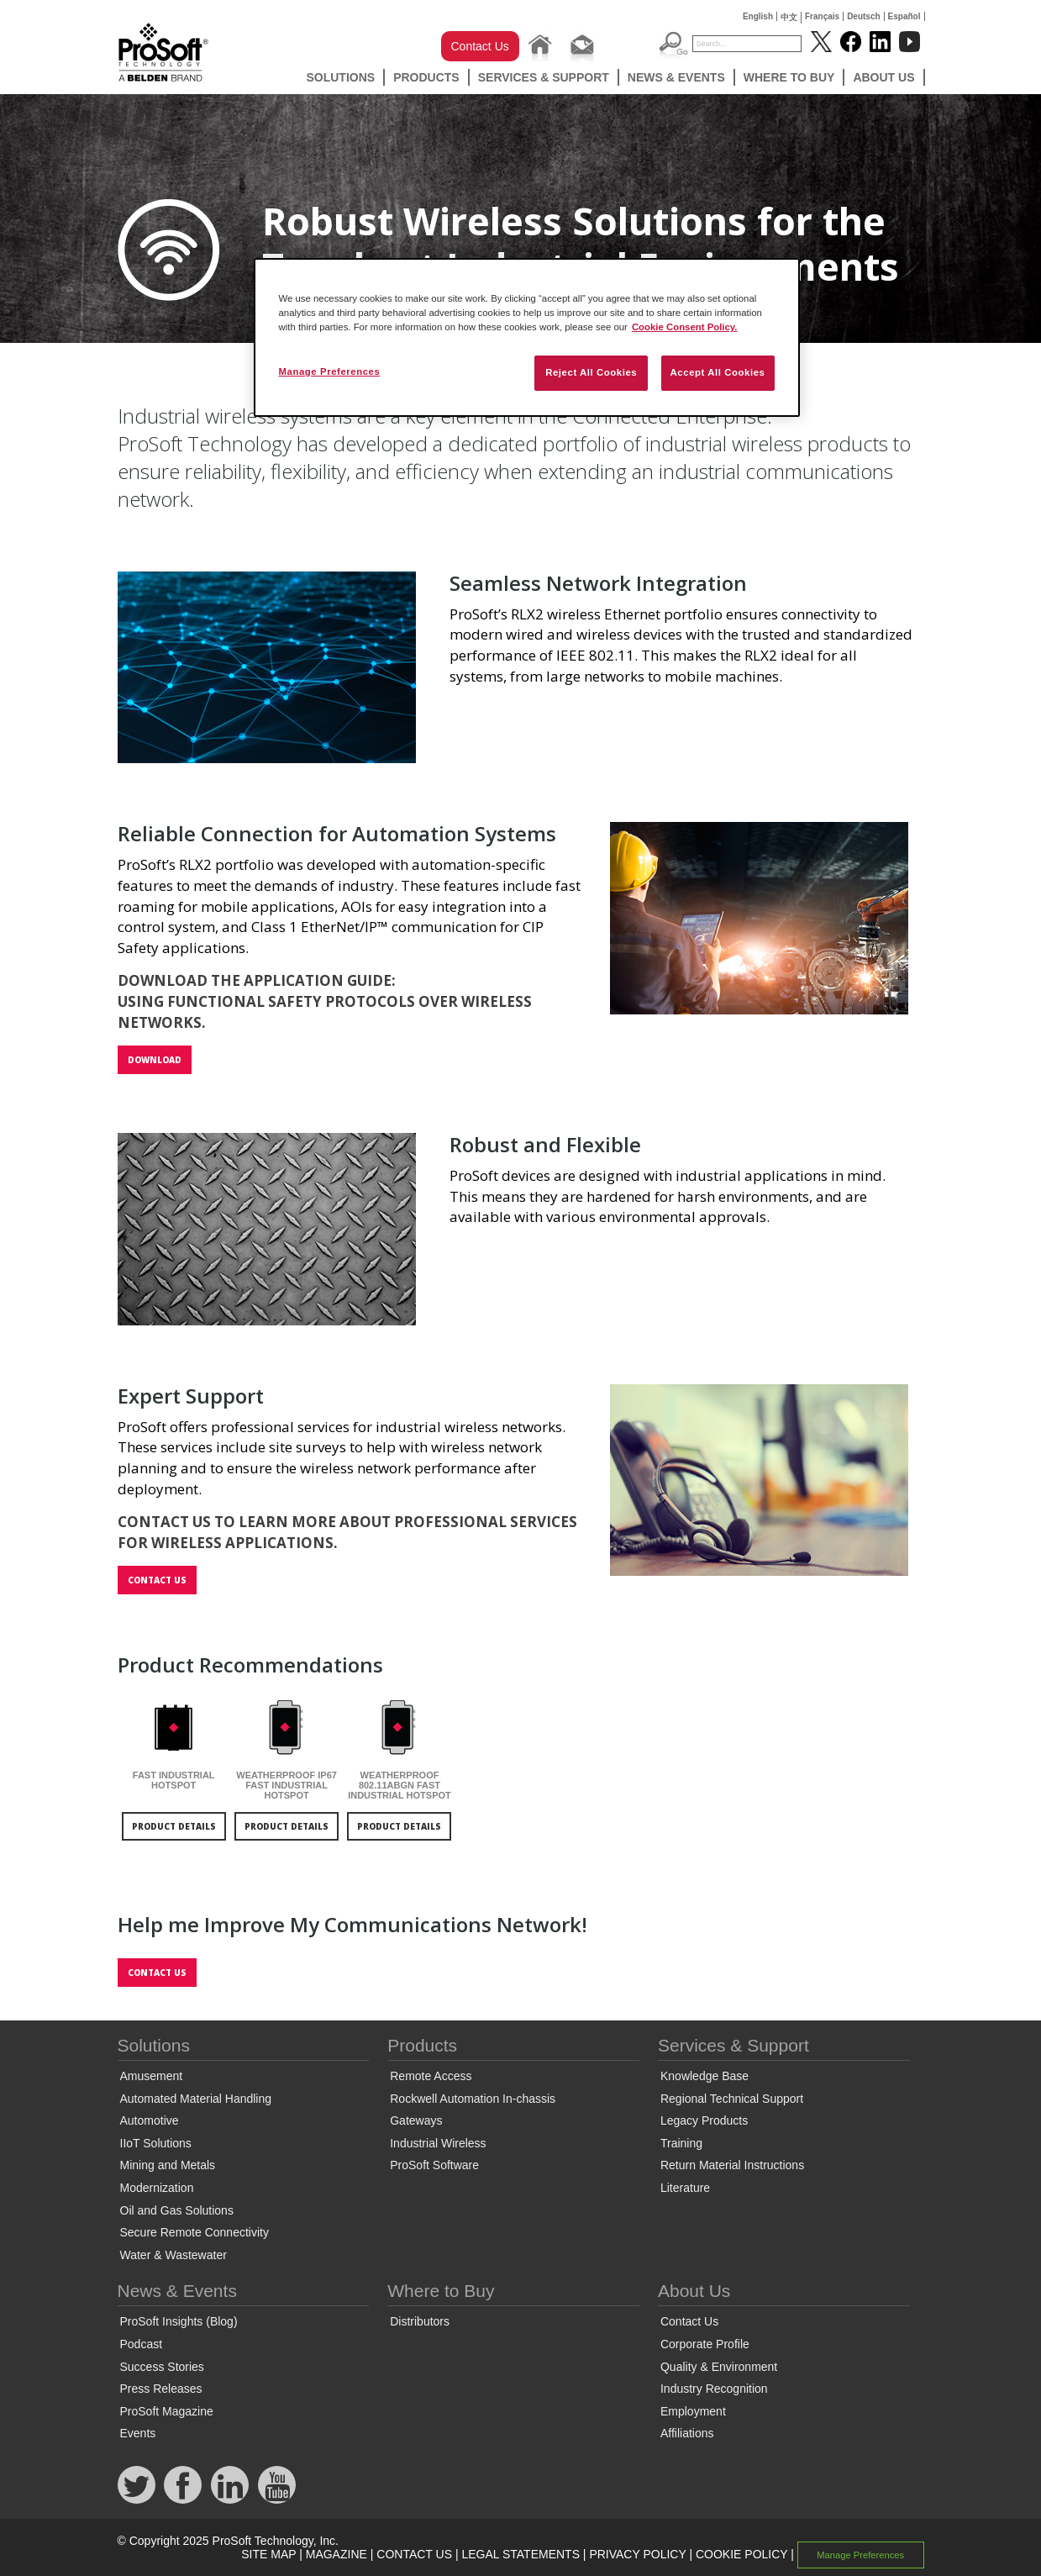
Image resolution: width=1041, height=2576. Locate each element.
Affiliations (687, 2433)
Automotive (149, 2120)
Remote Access (430, 2076)
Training (681, 2143)
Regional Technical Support (731, 2098)
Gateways (416, 2120)
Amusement (151, 2076)
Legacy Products (704, 2120)
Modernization (157, 2187)
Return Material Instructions (732, 2165)
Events (138, 2433)
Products (426, 77)
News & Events (676, 77)
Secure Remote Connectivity (194, 2232)
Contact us (157, 1580)
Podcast (141, 2344)
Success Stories (162, 2366)
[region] (527, 337)
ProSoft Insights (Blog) (179, 2321)
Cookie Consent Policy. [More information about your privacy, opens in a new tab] (685, 327)
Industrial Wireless (438, 2143)
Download (154, 1060)
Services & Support (543, 77)
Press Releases (161, 2388)
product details (174, 1826)
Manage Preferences (860, 2555)
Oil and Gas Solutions (177, 2210)
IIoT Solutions (156, 2143)
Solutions (340, 77)
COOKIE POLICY (741, 2554)
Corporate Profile (704, 2344)
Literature (685, 2187)
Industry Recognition (714, 2388)
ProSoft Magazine (166, 2411)
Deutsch (863, 16)
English (758, 16)
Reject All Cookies (591, 372)
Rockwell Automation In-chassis (472, 2098)
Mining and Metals (168, 2165)
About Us (883, 77)
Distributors (420, 2321)
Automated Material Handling (196, 2098)
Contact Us (480, 46)
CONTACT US (414, 2554)
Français (822, 16)
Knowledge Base (704, 2076)
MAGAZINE (336, 2554)
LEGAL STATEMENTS (520, 2554)
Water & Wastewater (173, 2255)
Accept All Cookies (717, 372)
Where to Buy (789, 77)
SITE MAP (268, 2554)
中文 (789, 17)
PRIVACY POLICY (637, 2554)
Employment (693, 2411)
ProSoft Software (434, 2165)
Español (904, 16)
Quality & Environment (718, 2366)
